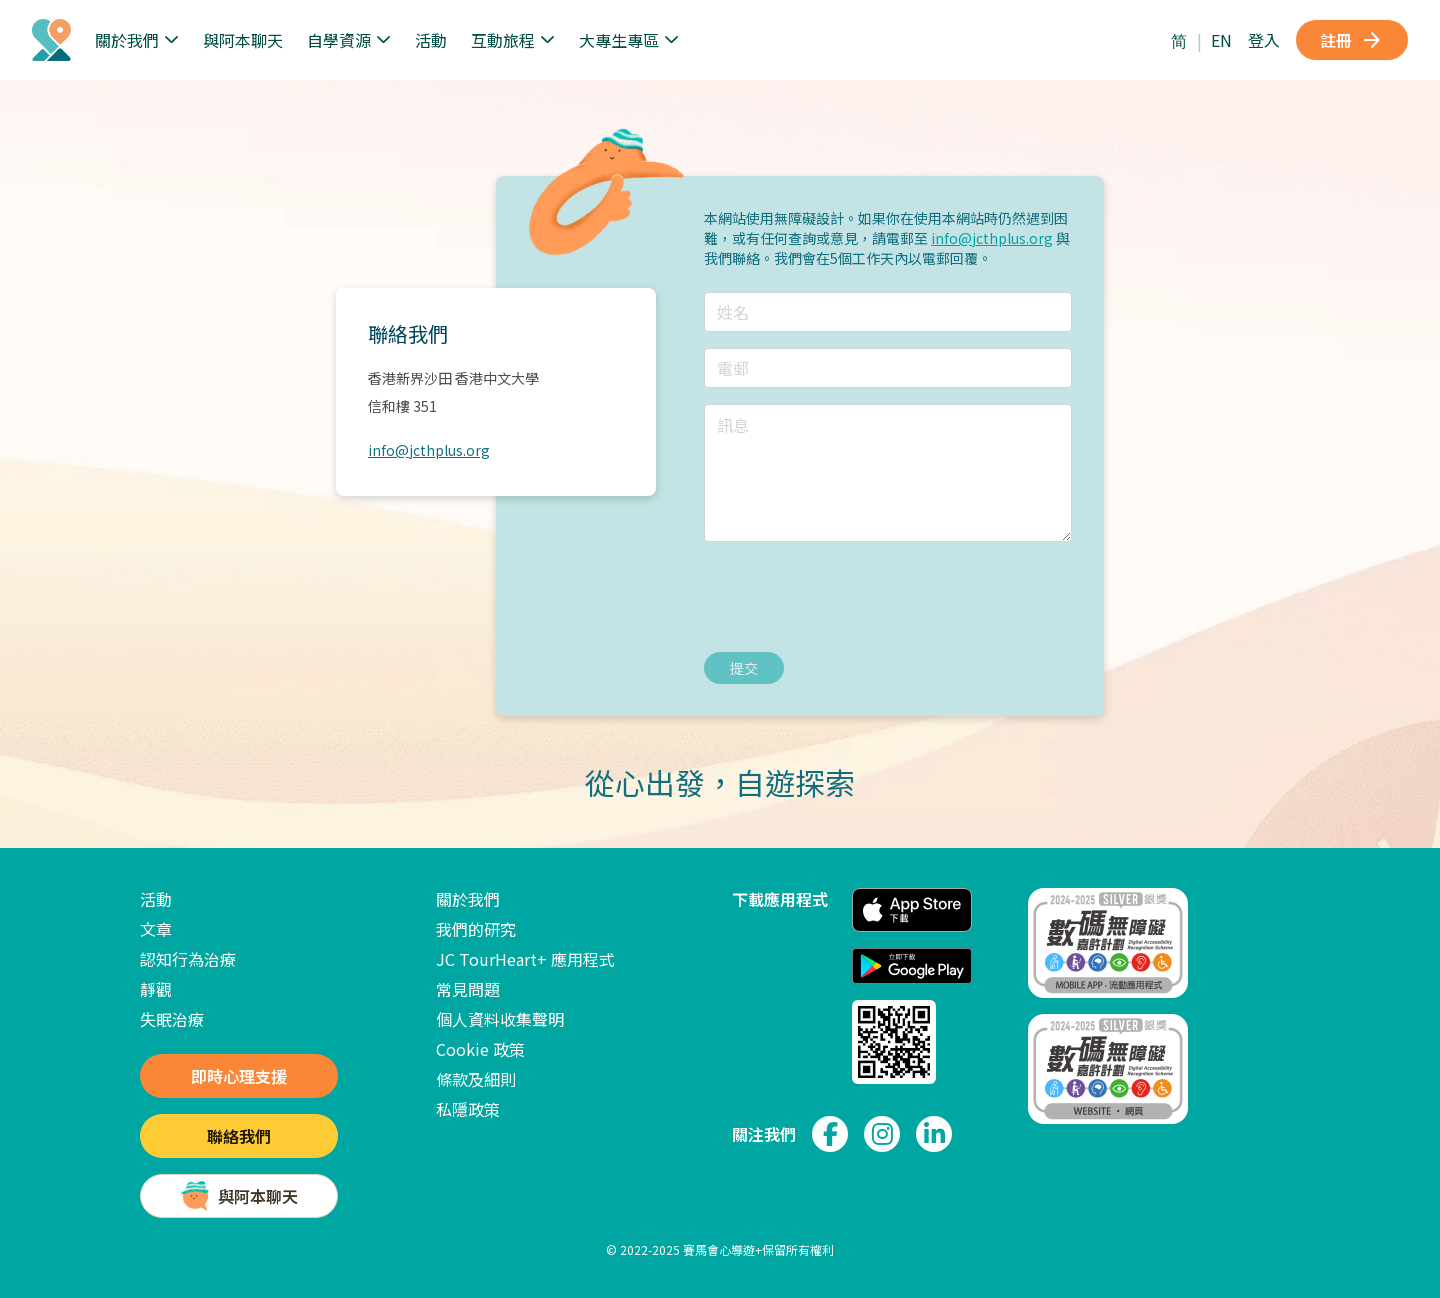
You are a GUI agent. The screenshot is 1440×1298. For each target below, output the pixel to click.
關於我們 (468, 899)
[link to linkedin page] (934, 1134)
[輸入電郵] (888, 368)
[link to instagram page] (882, 1134)
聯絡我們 (239, 1136)
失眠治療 (172, 1019)
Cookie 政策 (480, 1049)
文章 (156, 929)
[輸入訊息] (888, 473)
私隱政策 (468, 1109)
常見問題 (468, 989)
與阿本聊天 (243, 40)
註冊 (1352, 40)
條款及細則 (476, 1079)
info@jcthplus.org (429, 450)
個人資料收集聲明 (500, 1019)
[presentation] (856, 597)
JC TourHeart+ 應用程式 (525, 959)
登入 (1264, 40)
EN (1221, 40)
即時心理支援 (239, 1076)
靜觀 (156, 989)
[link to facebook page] (830, 1134)
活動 (431, 40)
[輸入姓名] (888, 312)
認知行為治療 (188, 959)
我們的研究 (476, 929)
